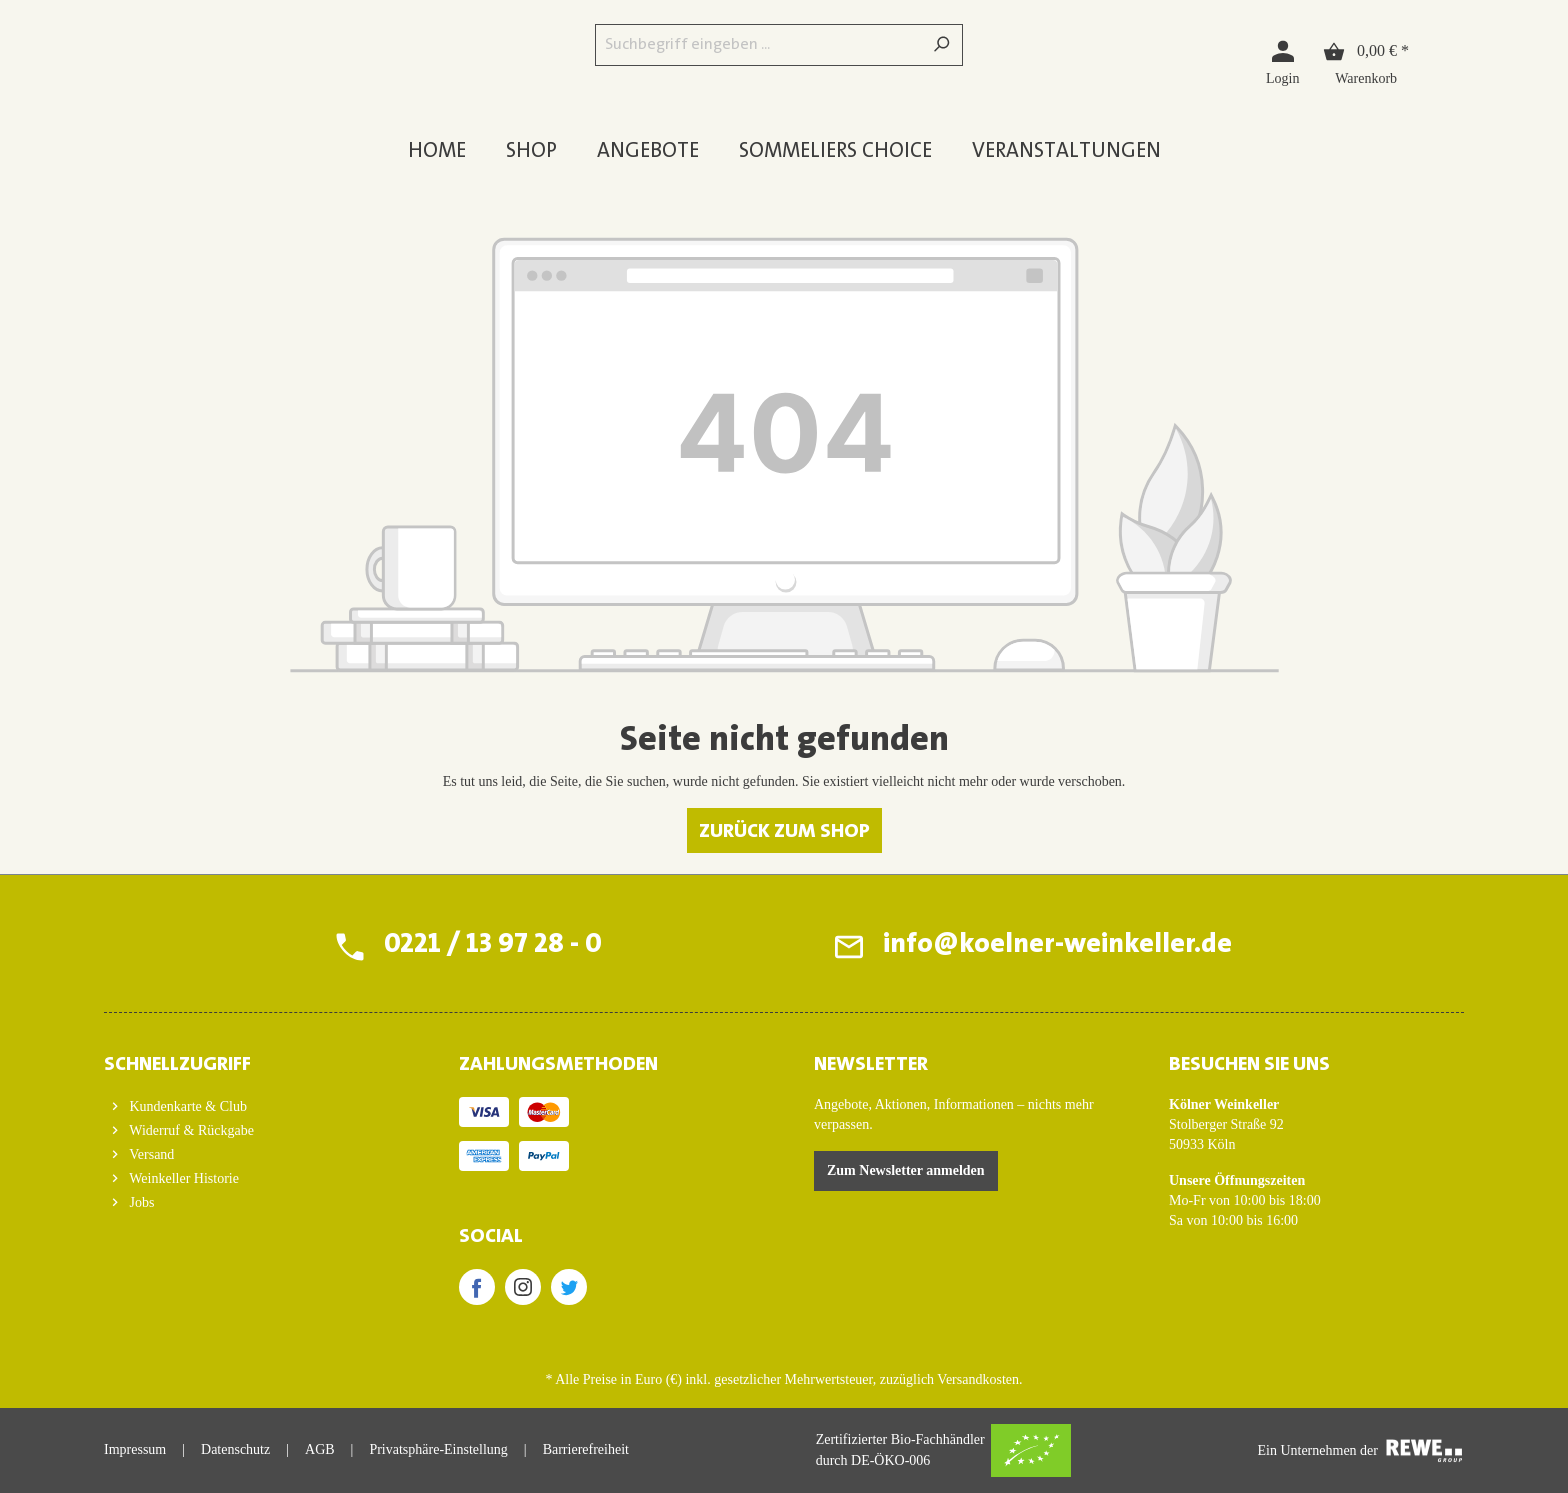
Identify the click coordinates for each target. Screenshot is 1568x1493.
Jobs (140, 1202)
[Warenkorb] (1366, 61)
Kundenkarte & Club (186, 1106)
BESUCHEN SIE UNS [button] (1249, 1065)
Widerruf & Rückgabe (190, 1130)
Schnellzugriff (177, 1065)
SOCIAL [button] (491, 1237)
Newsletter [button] (871, 1065)
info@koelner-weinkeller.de (1056, 946)
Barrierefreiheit (586, 1449)
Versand (150, 1154)
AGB (320, 1449)
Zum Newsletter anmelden (906, 1170)
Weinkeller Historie (182, 1178)
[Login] (1282, 61)
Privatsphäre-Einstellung (438, 1449)
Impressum (135, 1449)
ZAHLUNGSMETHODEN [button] (558, 1065)
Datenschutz (235, 1449)
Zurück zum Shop (784, 832)
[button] (251, 1059)
